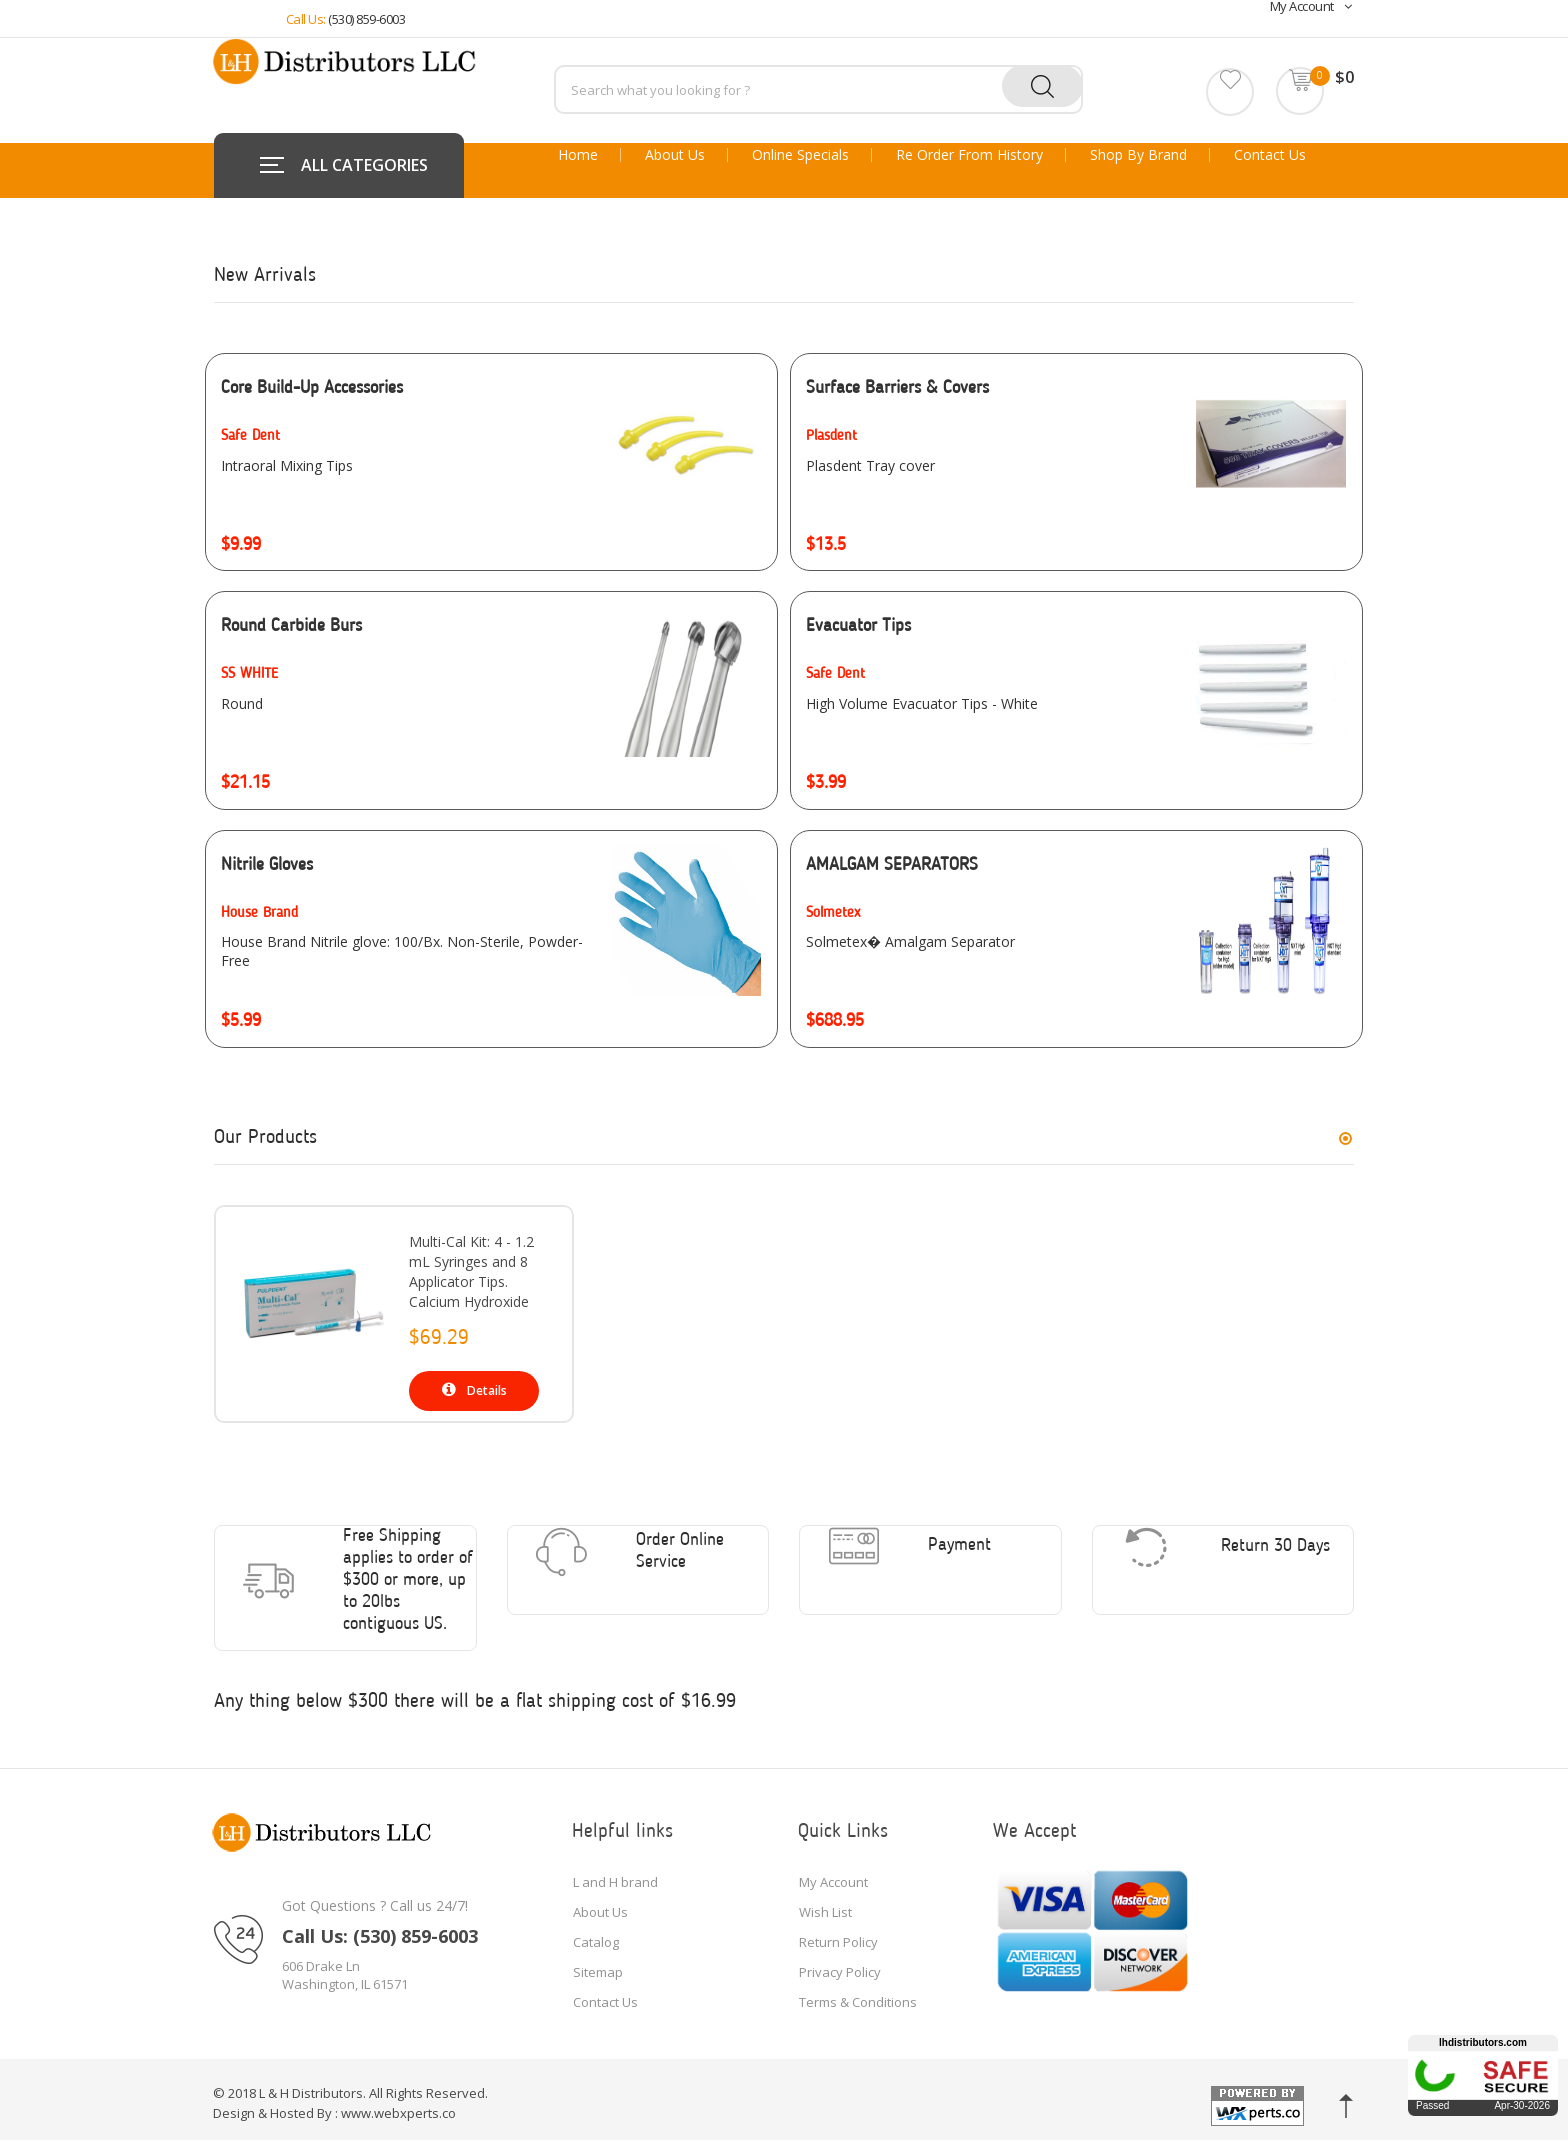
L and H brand (615, 1872)
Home (578, 155)
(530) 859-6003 (366, 19)
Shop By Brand (1138, 155)
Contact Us (1270, 155)
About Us (675, 155)
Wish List (825, 1902)
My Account (833, 1872)
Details (474, 1390)
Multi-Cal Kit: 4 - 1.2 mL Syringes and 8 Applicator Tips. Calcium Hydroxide (471, 1271)
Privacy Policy (840, 1962)
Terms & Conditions (858, 1992)
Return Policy (838, 1932)
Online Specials (800, 155)
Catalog (596, 1932)
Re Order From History (969, 155)
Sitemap (598, 1962)
